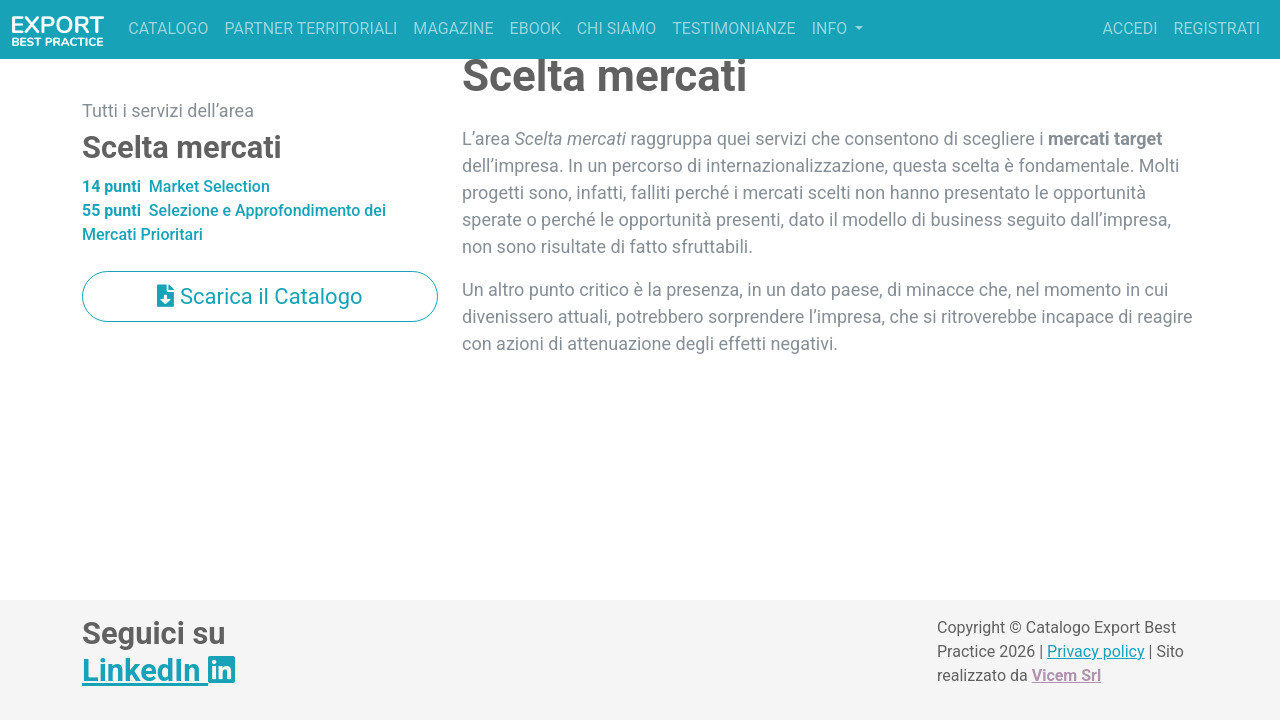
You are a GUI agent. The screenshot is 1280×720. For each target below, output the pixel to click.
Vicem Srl (1066, 675)
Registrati (1217, 28)
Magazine (453, 28)
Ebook (535, 28)
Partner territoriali (310, 28)
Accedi (1129, 28)
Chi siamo (617, 28)
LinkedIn (158, 670)
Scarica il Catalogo (259, 296)
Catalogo (168, 28)
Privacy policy (1096, 651)
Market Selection (176, 186)
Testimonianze (733, 28)
